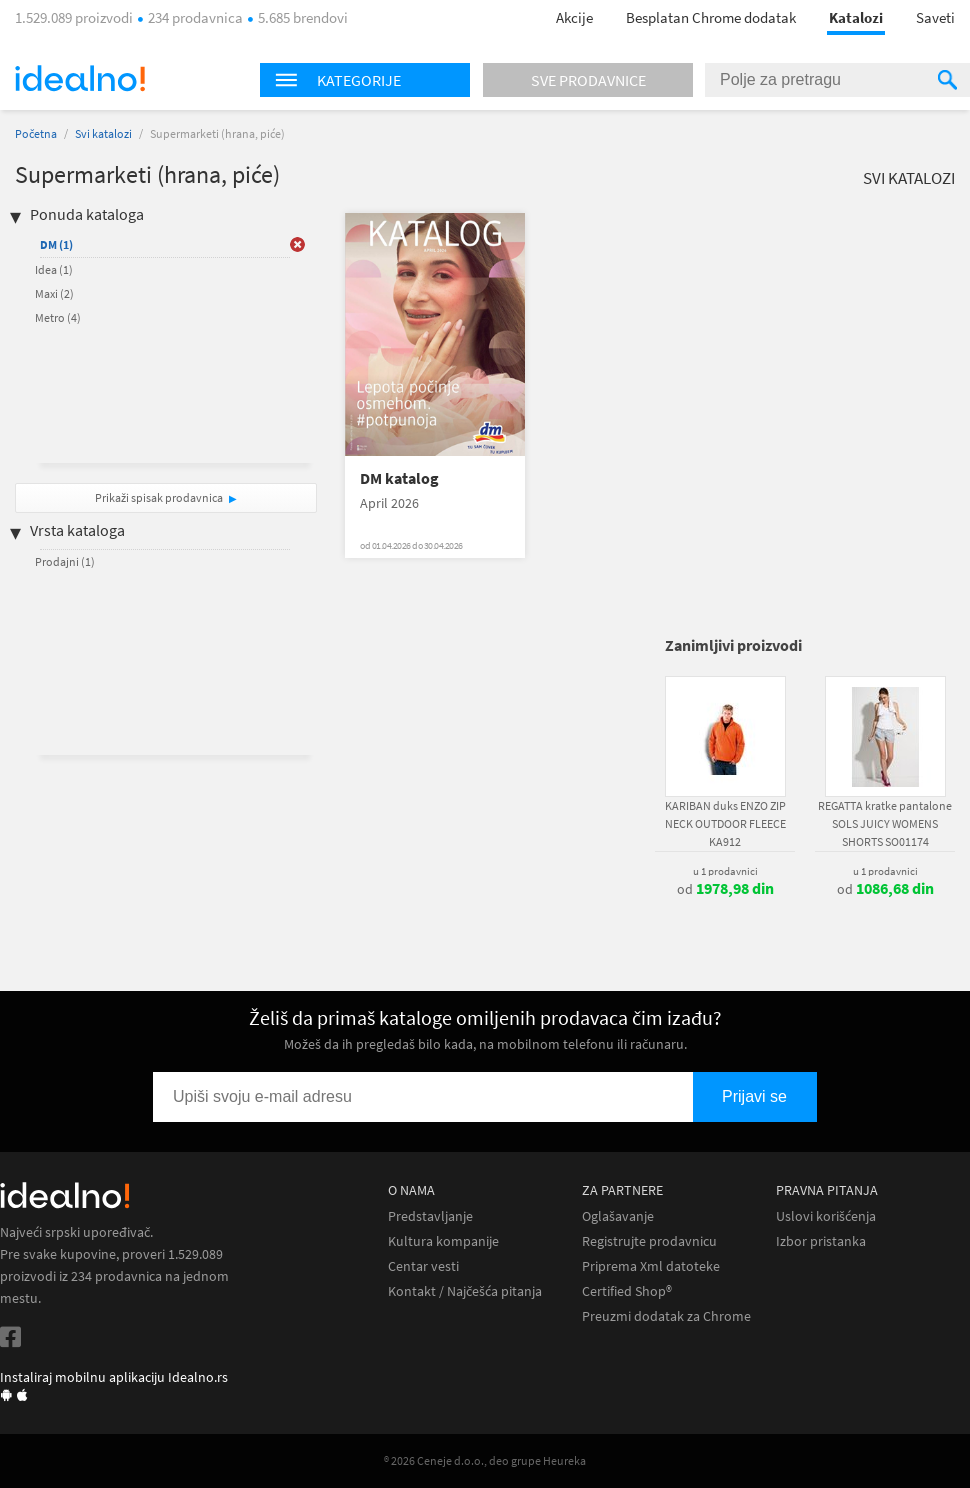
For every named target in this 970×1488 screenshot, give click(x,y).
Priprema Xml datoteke (651, 1266)
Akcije (574, 17)
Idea (54, 269)
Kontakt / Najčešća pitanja (465, 1291)
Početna (36, 133)
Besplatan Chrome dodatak (711, 17)
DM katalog (399, 478)
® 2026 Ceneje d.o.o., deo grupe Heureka (485, 1460)
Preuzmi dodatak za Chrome (666, 1316)
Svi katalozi (103, 133)
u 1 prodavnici (725, 871)
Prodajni (65, 561)
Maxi (54, 293)
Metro (58, 317)
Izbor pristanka (821, 1241)
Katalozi (856, 17)
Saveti (935, 17)
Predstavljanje (430, 1216)
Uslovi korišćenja (826, 1216)
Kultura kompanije (443, 1241)
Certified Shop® (627, 1291)
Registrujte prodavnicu (649, 1241)
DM (56, 244)
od (725, 889)
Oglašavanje (618, 1216)
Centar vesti (423, 1266)
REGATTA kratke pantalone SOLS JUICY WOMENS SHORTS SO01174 (885, 823)
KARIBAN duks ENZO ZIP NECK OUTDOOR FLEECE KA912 (725, 823)
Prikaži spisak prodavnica (159, 497)
